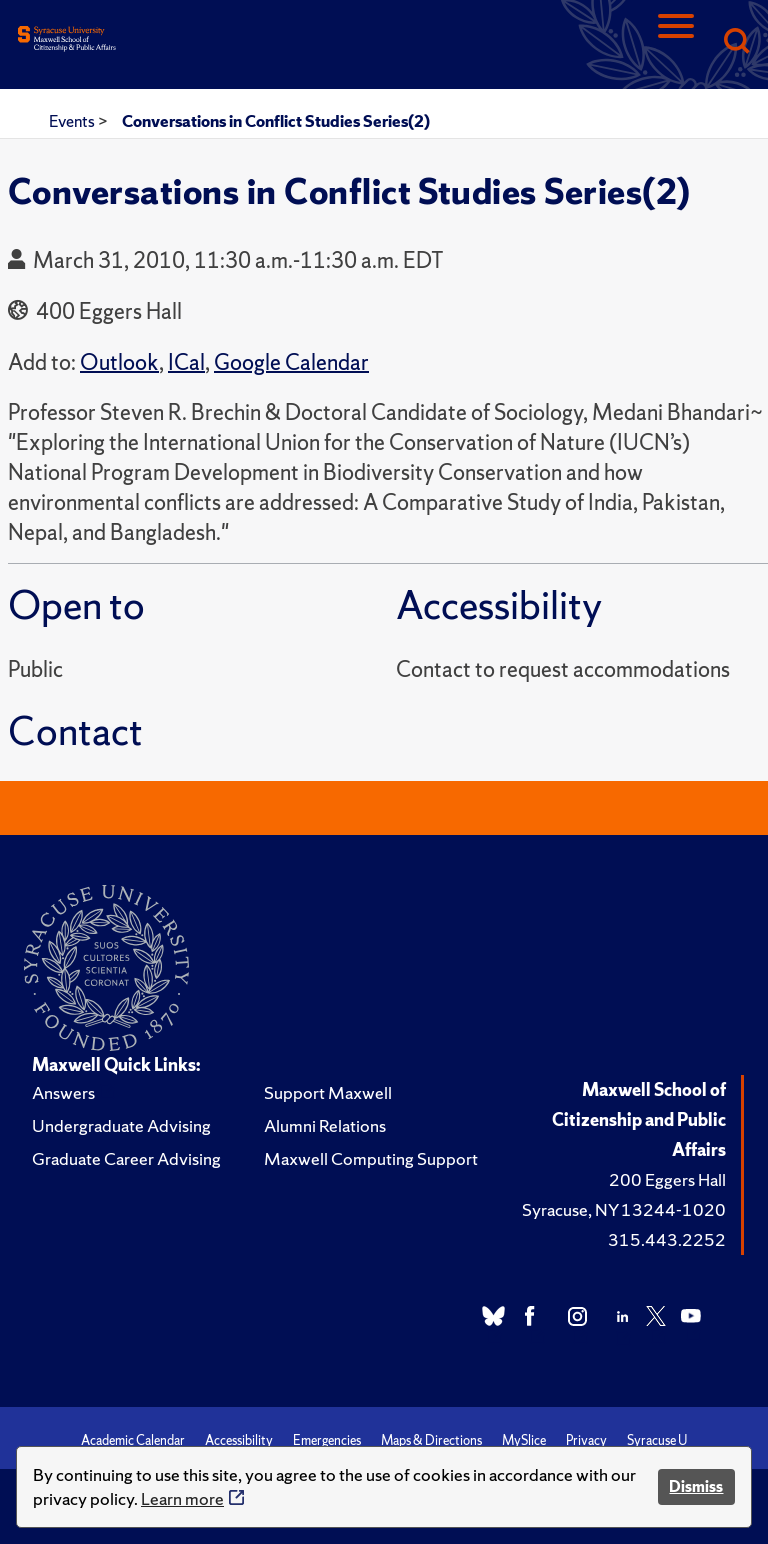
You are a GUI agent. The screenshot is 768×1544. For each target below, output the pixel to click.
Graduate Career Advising (126, 1158)
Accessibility (239, 1440)
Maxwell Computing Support (371, 1158)
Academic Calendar (133, 1440)
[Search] (736, 42)
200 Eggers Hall (667, 1179)
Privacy (586, 1440)
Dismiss (696, 1486)
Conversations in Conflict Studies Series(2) (276, 121)
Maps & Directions (431, 1440)
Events (73, 121)
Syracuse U (657, 1440)
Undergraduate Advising (121, 1125)
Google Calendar (291, 362)
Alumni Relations (325, 1125)
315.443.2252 (667, 1239)
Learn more (182, 1498)
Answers (63, 1092)
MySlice (524, 1440)
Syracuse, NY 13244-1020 (624, 1209)
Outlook (119, 362)
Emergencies (327, 1440)
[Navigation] (676, 42)
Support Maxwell (328, 1092)
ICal (186, 362)
